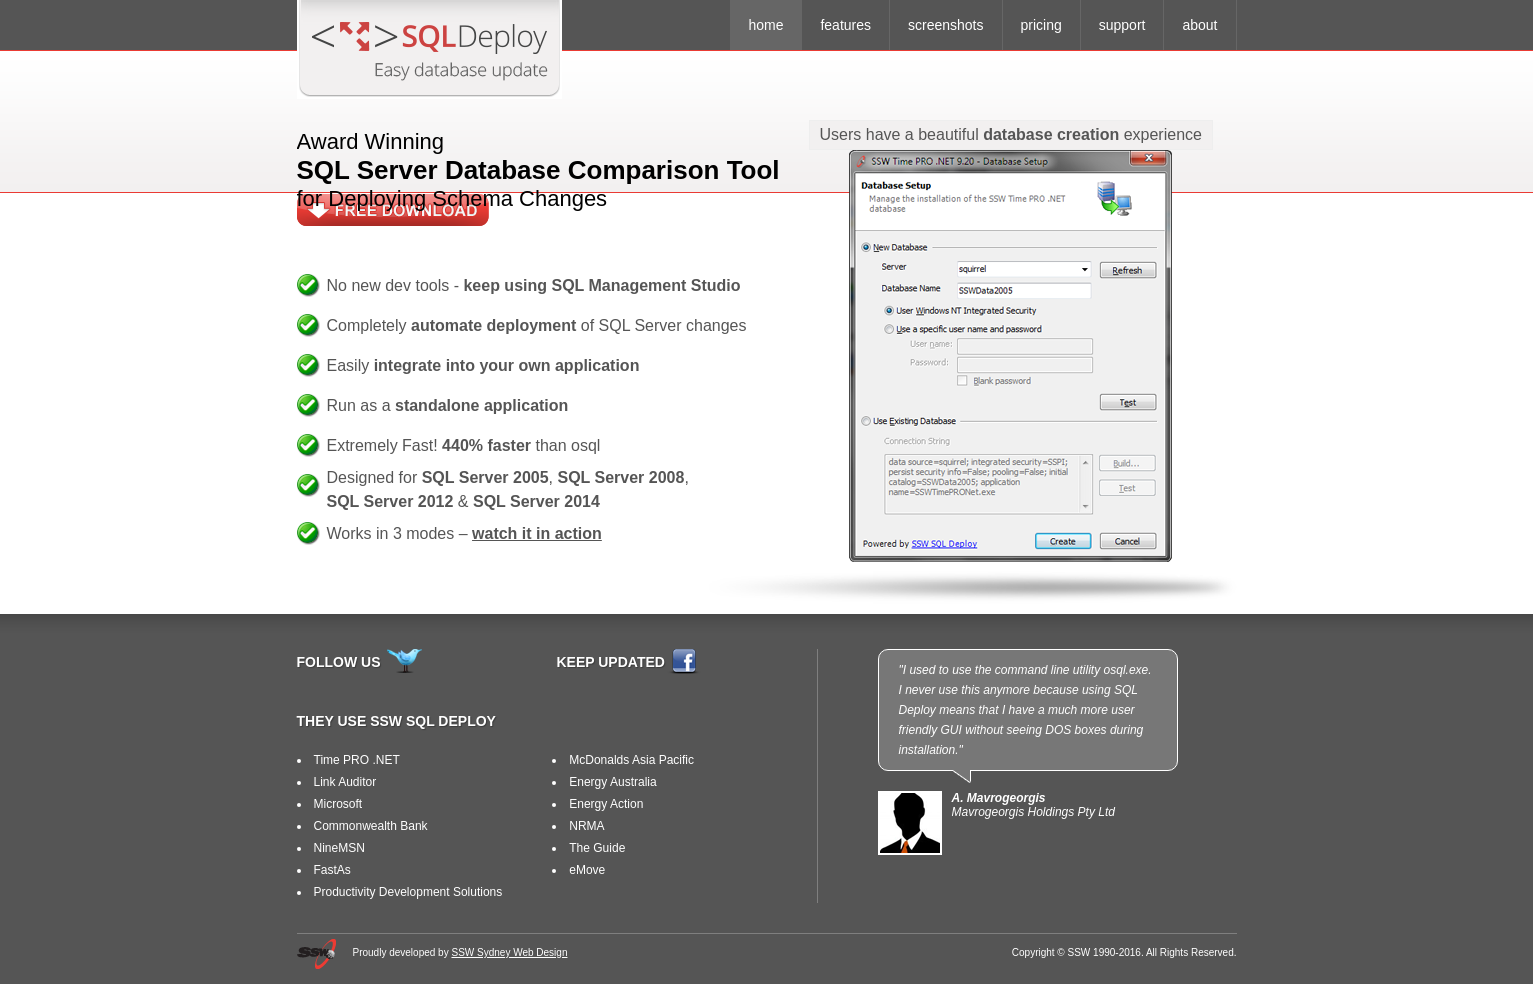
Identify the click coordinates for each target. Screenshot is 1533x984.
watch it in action (537, 533)
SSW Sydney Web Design (509, 952)
